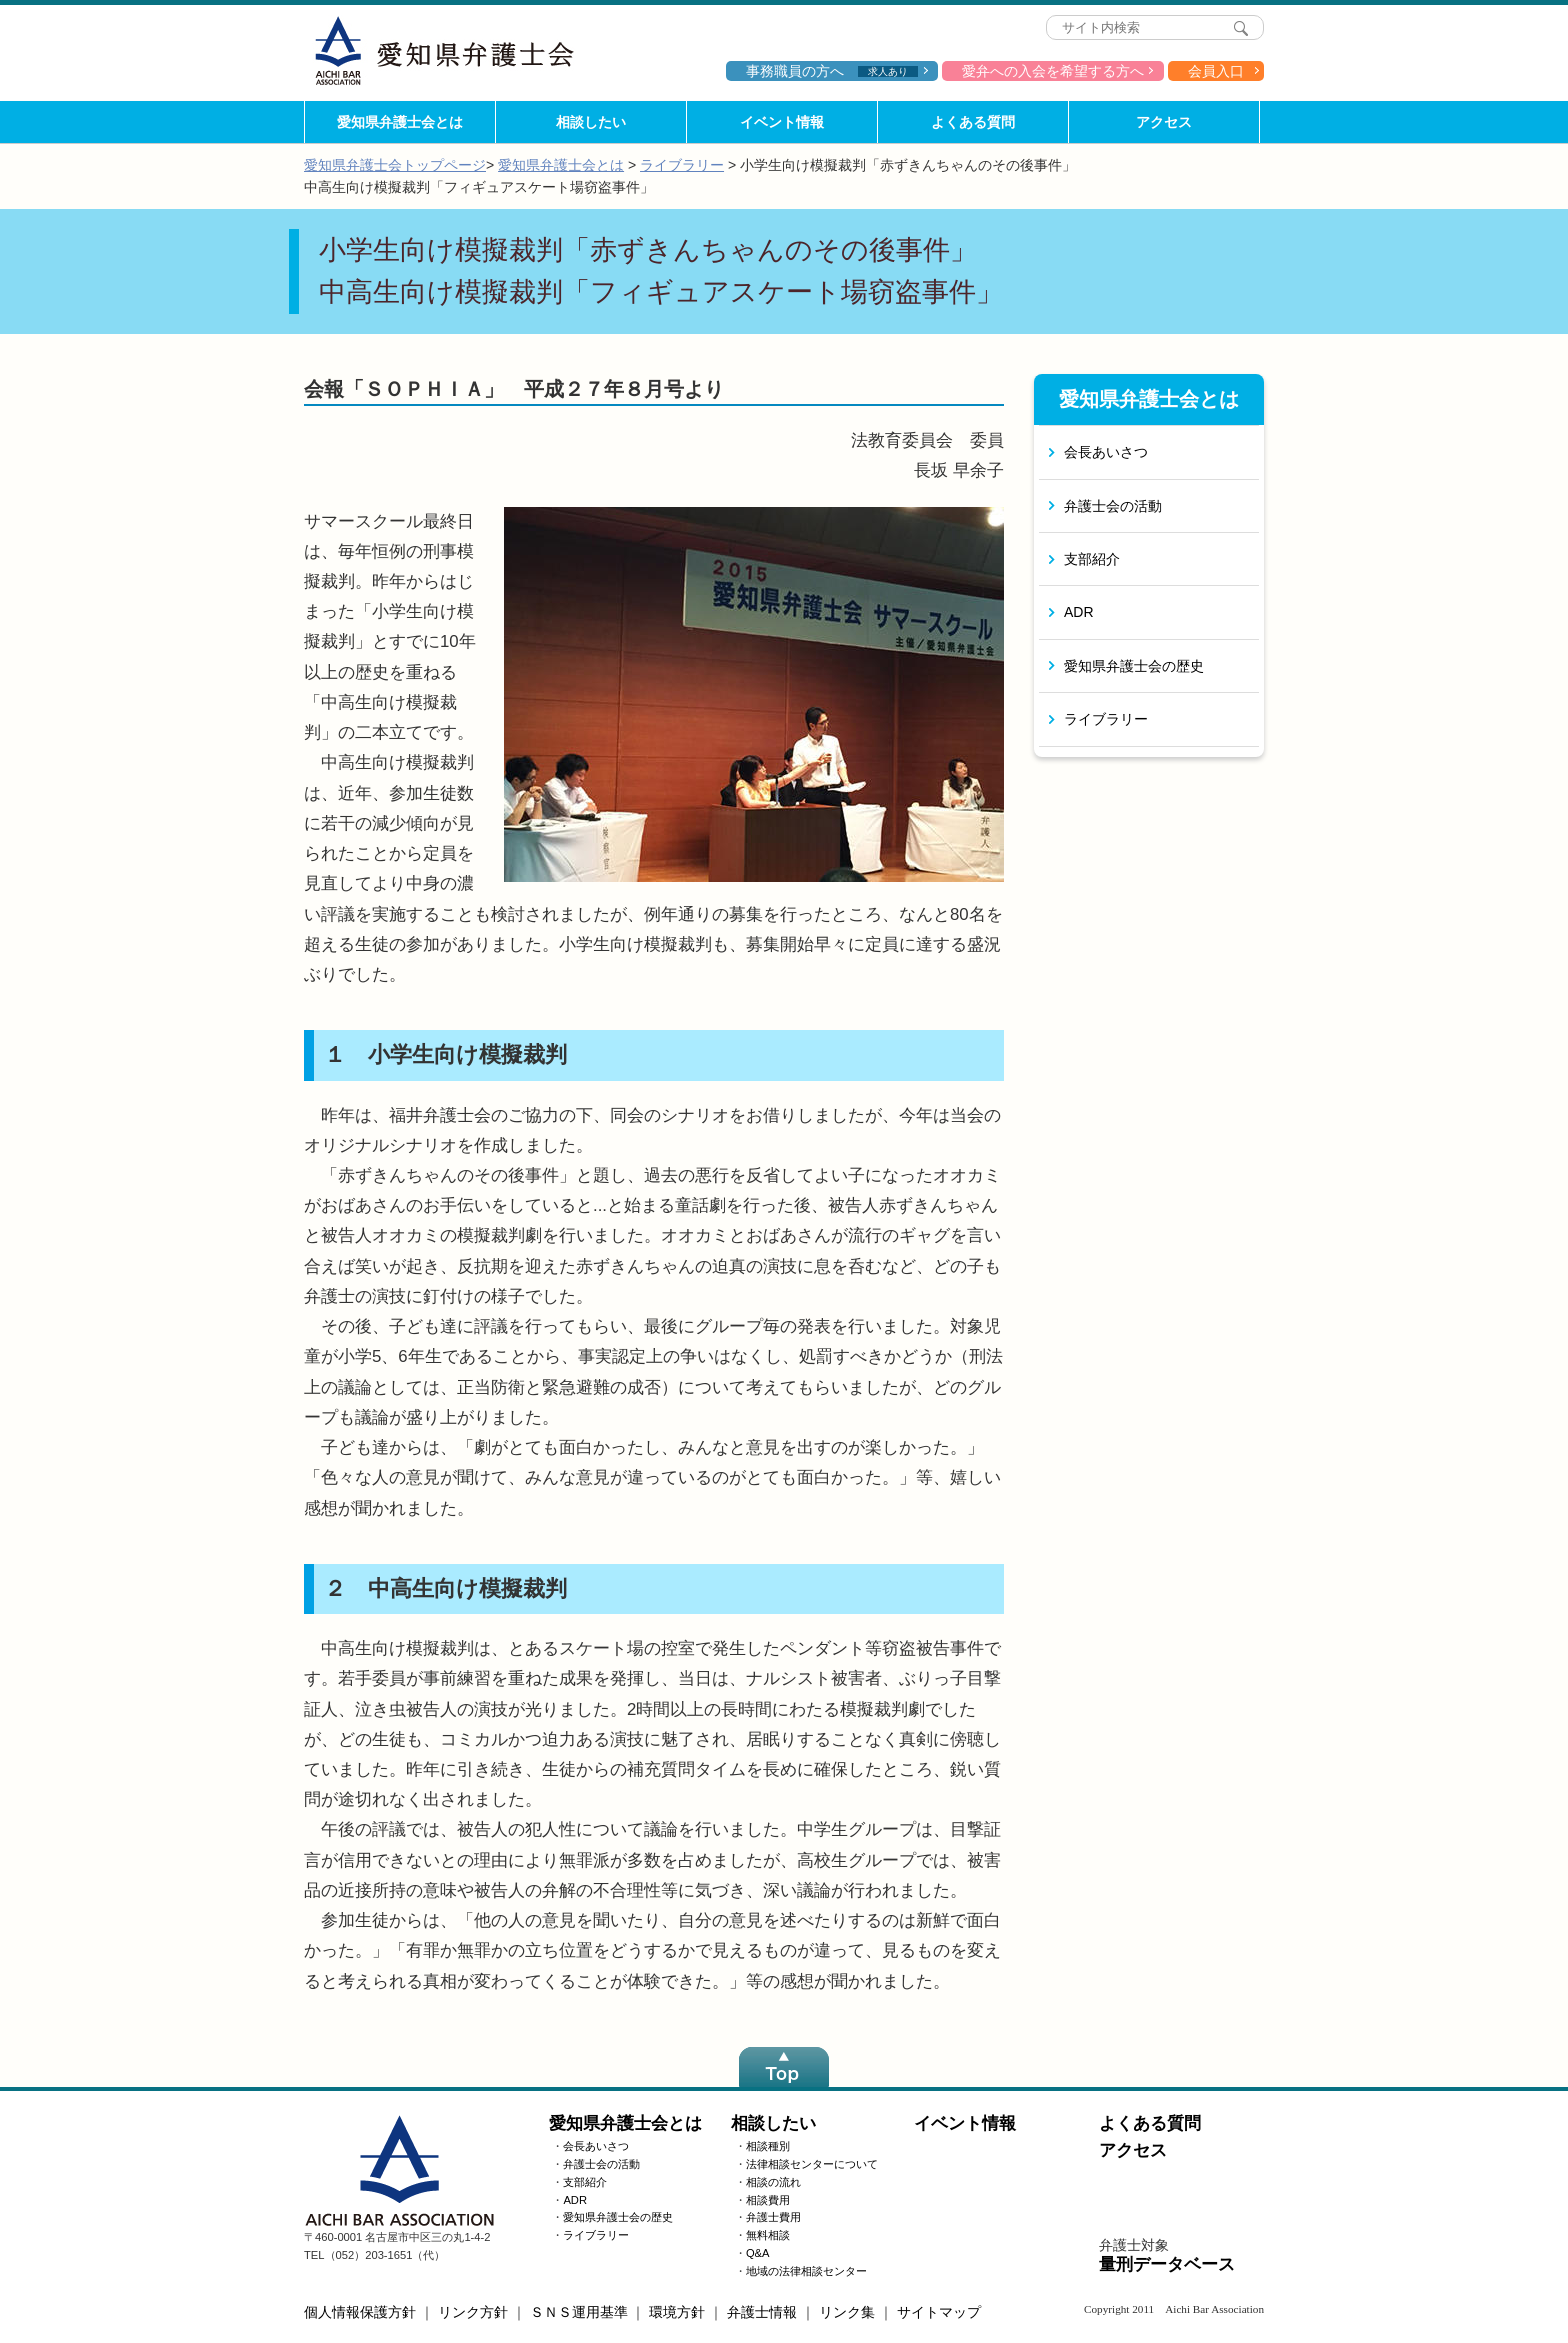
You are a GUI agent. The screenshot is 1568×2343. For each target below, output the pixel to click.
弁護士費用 (773, 2217)
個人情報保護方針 (360, 2312)
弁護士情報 (762, 2312)
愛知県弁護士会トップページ (395, 165)
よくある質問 (973, 122)
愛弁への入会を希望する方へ (1053, 71)
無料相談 (768, 2235)
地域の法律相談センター (806, 2271)
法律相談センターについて (812, 2164)
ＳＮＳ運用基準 (579, 2312)
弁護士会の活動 (1113, 506)
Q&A (758, 2253)
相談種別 (768, 2146)
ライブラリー (682, 165)
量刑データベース (1167, 2264)
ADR (1079, 612)
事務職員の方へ (832, 71)
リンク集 (847, 2312)
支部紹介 (1092, 559)
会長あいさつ (1106, 452)
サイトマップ (939, 2312)
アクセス (1164, 122)
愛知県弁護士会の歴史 (1134, 666)
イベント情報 (782, 122)
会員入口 (1216, 71)
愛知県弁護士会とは (400, 122)
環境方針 (677, 2312)
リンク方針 (473, 2312)
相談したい (591, 122)
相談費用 (768, 2200)
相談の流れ (773, 2182)
